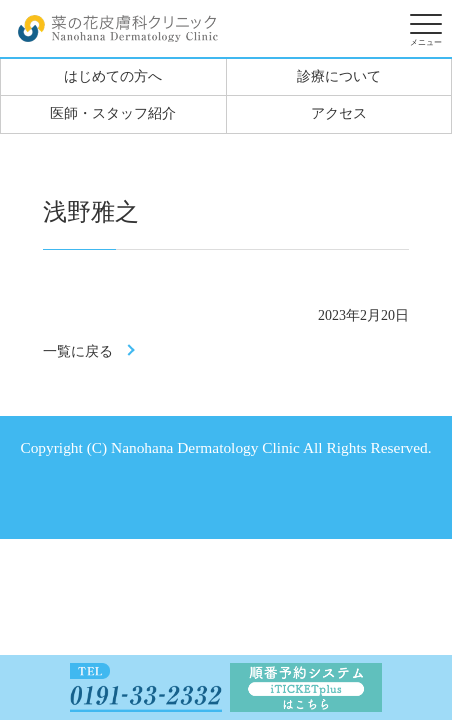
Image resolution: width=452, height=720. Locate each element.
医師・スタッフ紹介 (113, 113)
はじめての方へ (113, 76)
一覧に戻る (78, 351)
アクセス (339, 113)
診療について (339, 76)
